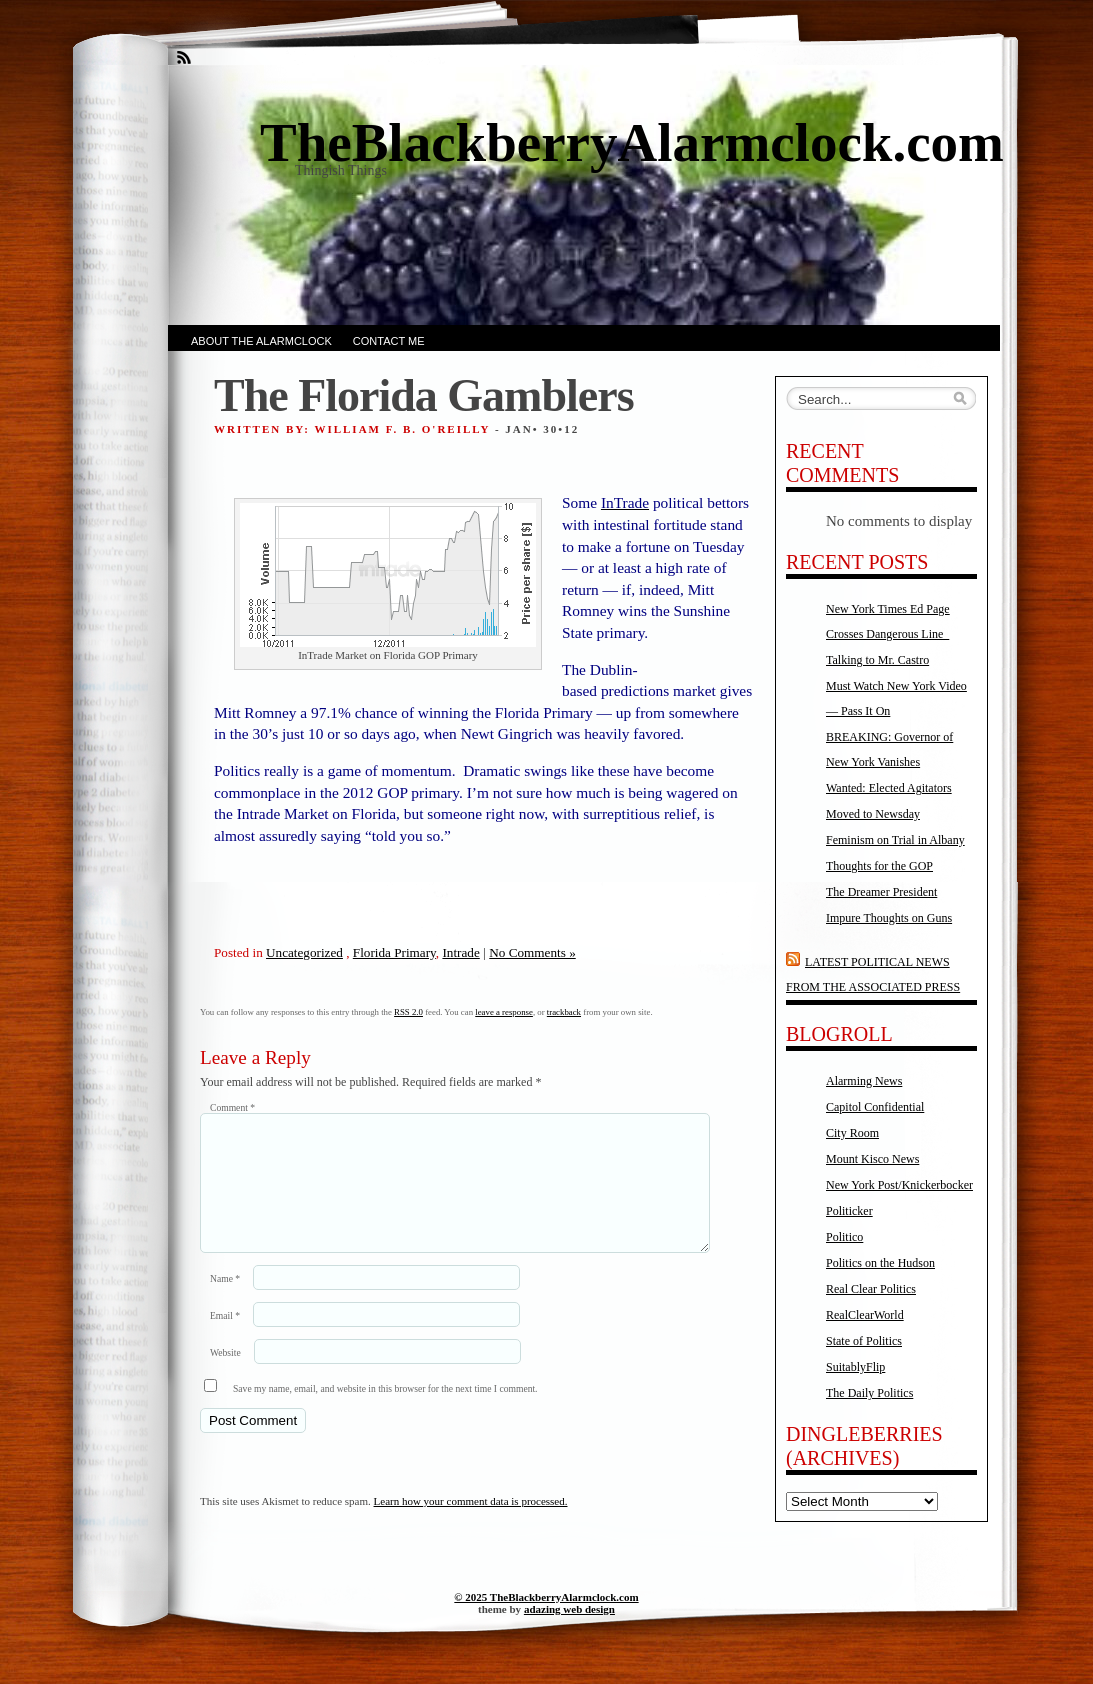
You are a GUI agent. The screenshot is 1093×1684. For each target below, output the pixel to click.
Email (225, 1339)
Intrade (460, 952)
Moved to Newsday (873, 814)
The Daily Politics (869, 1393)
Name (225, 1302)
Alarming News (864, 1081)
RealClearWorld (865, 1315)
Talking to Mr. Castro (877, 660)
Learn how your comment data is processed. (471, 1525)
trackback (564, 1012)
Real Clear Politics (871, 1289)
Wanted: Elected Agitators (889, 788)
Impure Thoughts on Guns (889, 918)
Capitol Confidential (875, 1107)
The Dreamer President (881, 892)
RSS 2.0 (408, 1012)
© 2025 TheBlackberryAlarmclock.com (546, 1617)
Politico (844, 1237)
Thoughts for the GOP (879, 866)
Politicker (849, 1211)
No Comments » (532, 952)
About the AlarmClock (261, 341)
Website (225, 1376)
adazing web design (569, 1629)
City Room (852, 1133)
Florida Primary (394, 952)
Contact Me (389, 341)
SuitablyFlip (855, 1367)
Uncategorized (304, 952)
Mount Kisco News (872, 1159)
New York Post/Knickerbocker (899, 1185)
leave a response (504, 1012)
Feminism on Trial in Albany (895, 840)
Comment (232, 1107)
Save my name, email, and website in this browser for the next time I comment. (385, 1412)
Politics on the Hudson (880, 1263)
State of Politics (864, 1341)
